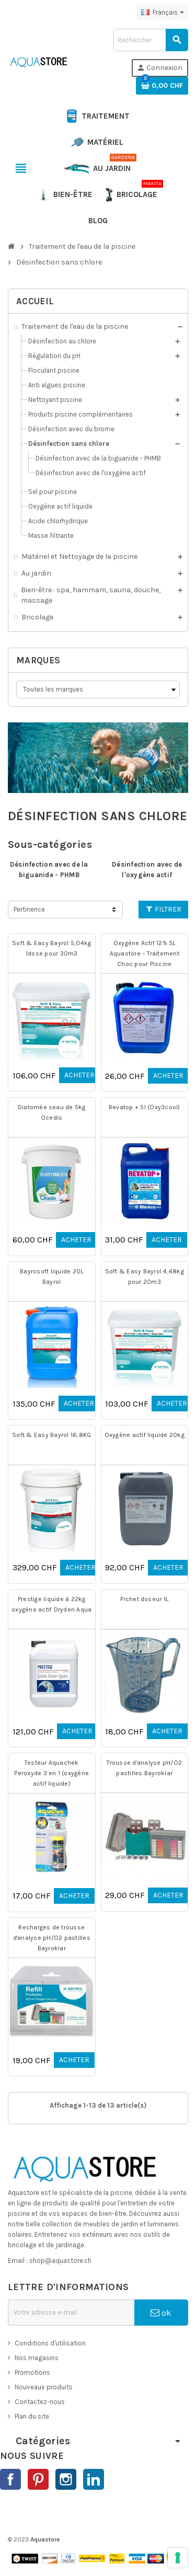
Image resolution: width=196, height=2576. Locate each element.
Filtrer (163, 909)
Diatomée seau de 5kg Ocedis (52, 1112)
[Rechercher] (150, 40)
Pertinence (29, 909)
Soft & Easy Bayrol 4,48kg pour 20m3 (144, 1276)
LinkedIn (93, 2479)
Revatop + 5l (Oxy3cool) (144, 1107)
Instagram (65, 2479)
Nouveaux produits (44, 2387)
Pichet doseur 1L (144, 1599)
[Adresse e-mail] (71, 2312)
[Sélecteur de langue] (162, 12)
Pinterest (38, 2479)
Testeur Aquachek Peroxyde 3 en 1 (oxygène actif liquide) (51, 1773)
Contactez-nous (40, 2402)
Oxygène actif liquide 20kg (145, 1435)
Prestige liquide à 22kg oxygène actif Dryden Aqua (51, 1604)
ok (161, 2312)
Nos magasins (37, 2358)
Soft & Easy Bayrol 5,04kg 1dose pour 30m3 (51, 948)
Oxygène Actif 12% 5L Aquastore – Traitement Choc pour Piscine (144, 953)
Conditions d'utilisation (50, 2343)
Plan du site (32, 2416)
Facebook (10, 2479)
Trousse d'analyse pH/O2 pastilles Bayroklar (144, 1768)
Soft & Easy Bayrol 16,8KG (51, 1435)
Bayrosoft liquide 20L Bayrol (51, 1276)
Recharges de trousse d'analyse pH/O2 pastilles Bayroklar (51, 1938)
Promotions (32, 2372)
